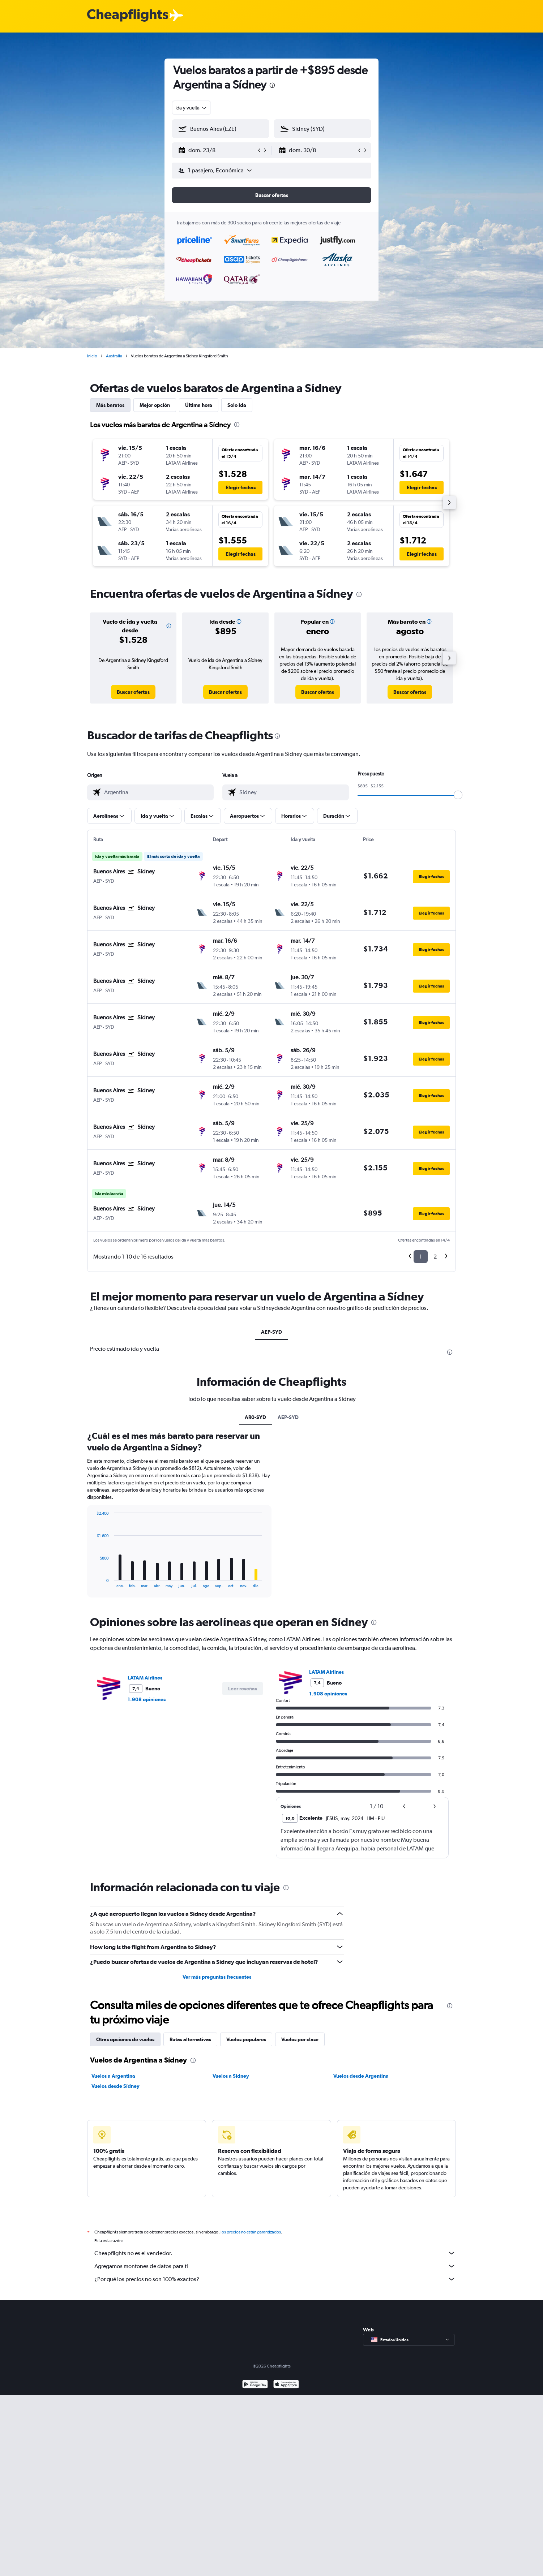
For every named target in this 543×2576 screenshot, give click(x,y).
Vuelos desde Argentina (361, 2249)
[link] (133, 692)
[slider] (458, 795)
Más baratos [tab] (110, 405)
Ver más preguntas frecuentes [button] (217, 2150)
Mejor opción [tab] (155, 405)
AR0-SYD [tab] (255, 1590)
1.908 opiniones (147, 1872)
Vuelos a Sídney (231, 2249)
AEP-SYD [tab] (271, 1332)
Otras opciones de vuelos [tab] (125, 2212)
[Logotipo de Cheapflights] (127, 15)
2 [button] (435, 1256)
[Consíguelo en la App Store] (286, 2566)
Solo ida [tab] (236, 405)
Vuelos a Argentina (113, 2249)
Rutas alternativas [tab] (190, 2212)
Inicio (92, 355)
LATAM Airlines (145, 1851)
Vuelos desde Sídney (115, 2259)
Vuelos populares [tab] (246, 2212)
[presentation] (272, 85)
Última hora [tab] (198, 405)
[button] (217, 150)
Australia (114, 355)
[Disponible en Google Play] (255, 2566)
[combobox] (191, 107)
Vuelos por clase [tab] (299, 2212)
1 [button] (420, 1256)
